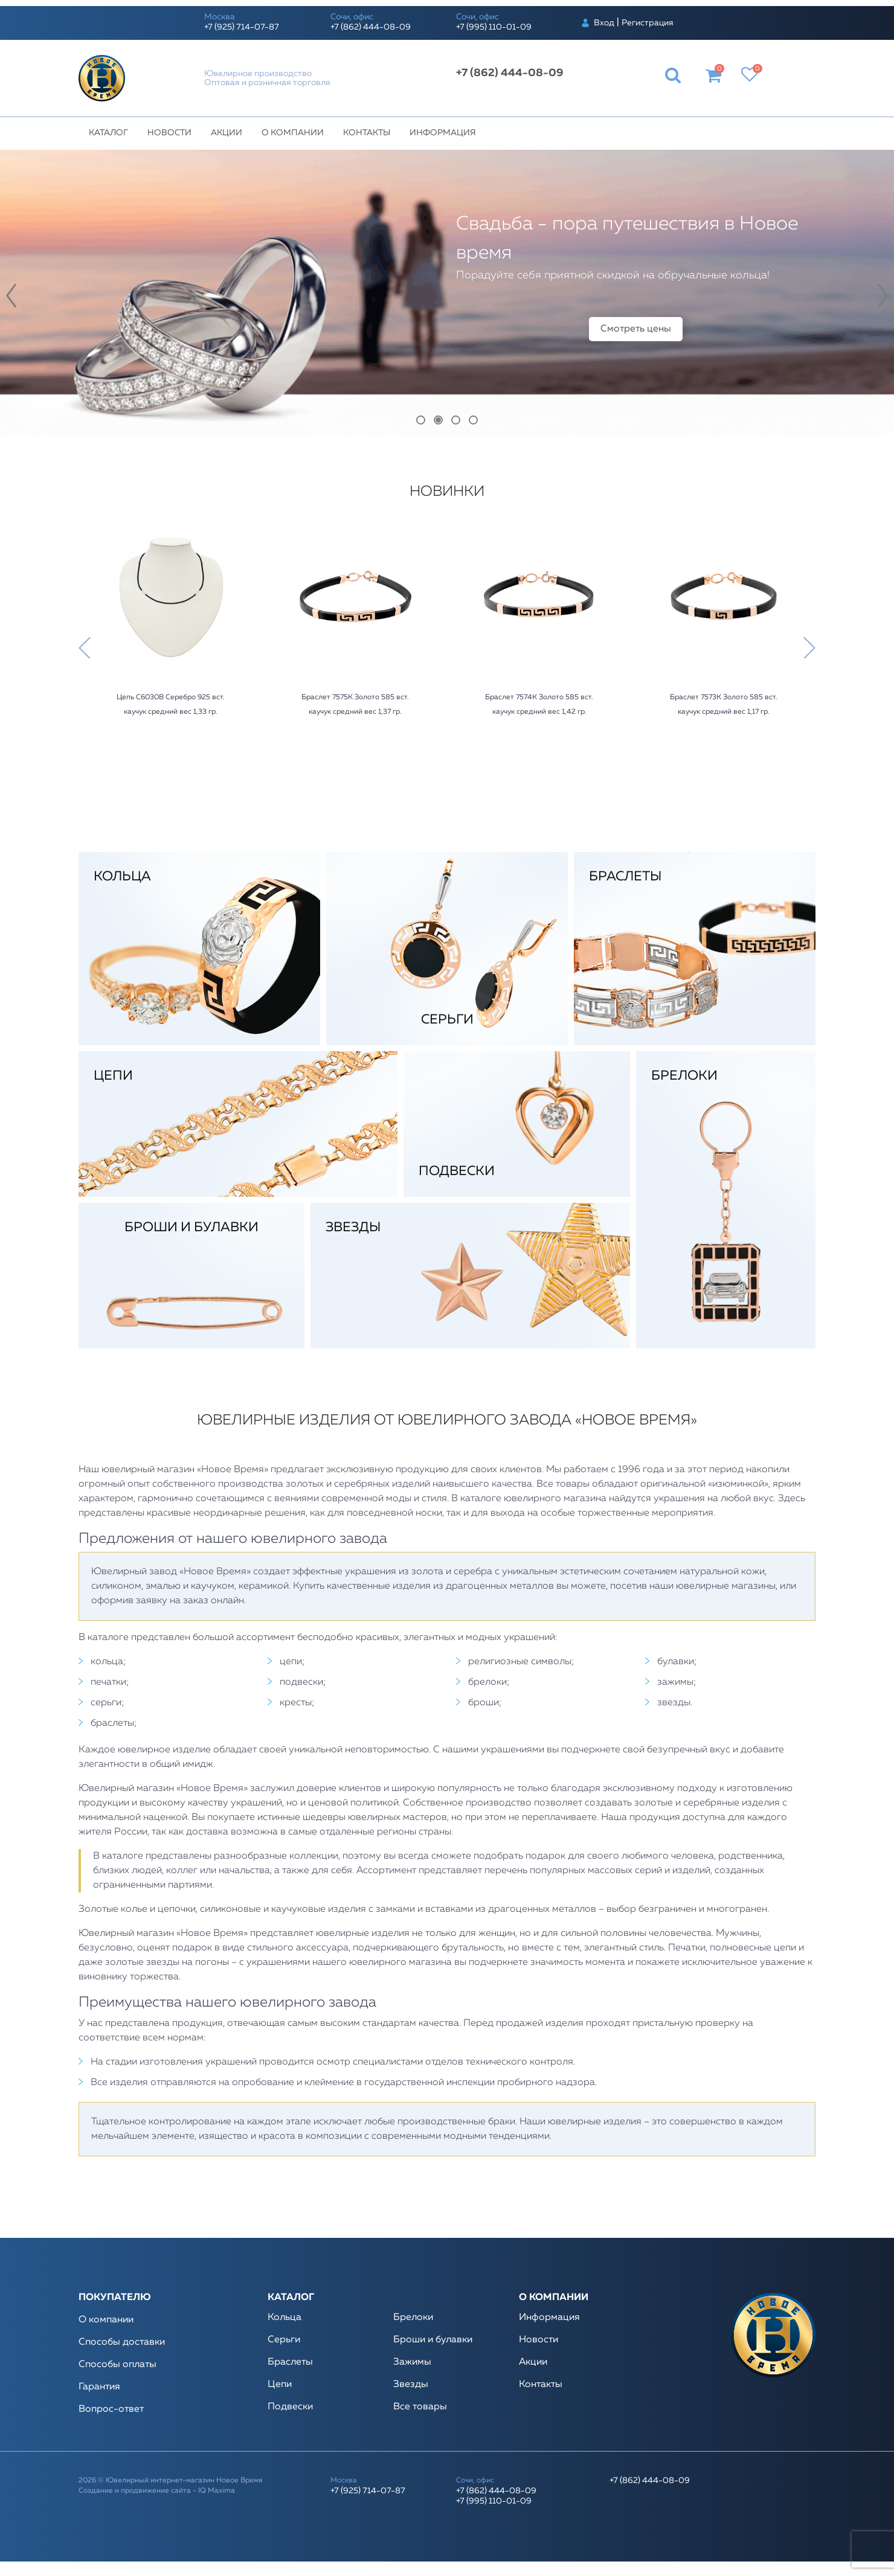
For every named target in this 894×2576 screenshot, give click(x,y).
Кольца (284, 2317)
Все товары (420, 2407)
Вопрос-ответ (111, 2409)
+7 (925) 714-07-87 (241, 27)
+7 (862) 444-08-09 (370, 27)
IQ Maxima (216, 2490)
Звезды (410, 2384)
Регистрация (648, 23)
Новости (169, 133)
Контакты (366, 133)
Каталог (108, 133)
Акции (226, 133)
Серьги (284, 2340)
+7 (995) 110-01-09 (494, 27)
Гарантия (99, 2387)
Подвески (290, 2407)
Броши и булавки (432, 2340)
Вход (604, 23)
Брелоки (413, 2317)
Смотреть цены (635, 329)
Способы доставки (122, 2342)
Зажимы (412, 2362)
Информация (443, 133)
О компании (293, 133)
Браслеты (290, 2362)
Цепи (280, 2384)
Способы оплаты (117, 2364)
